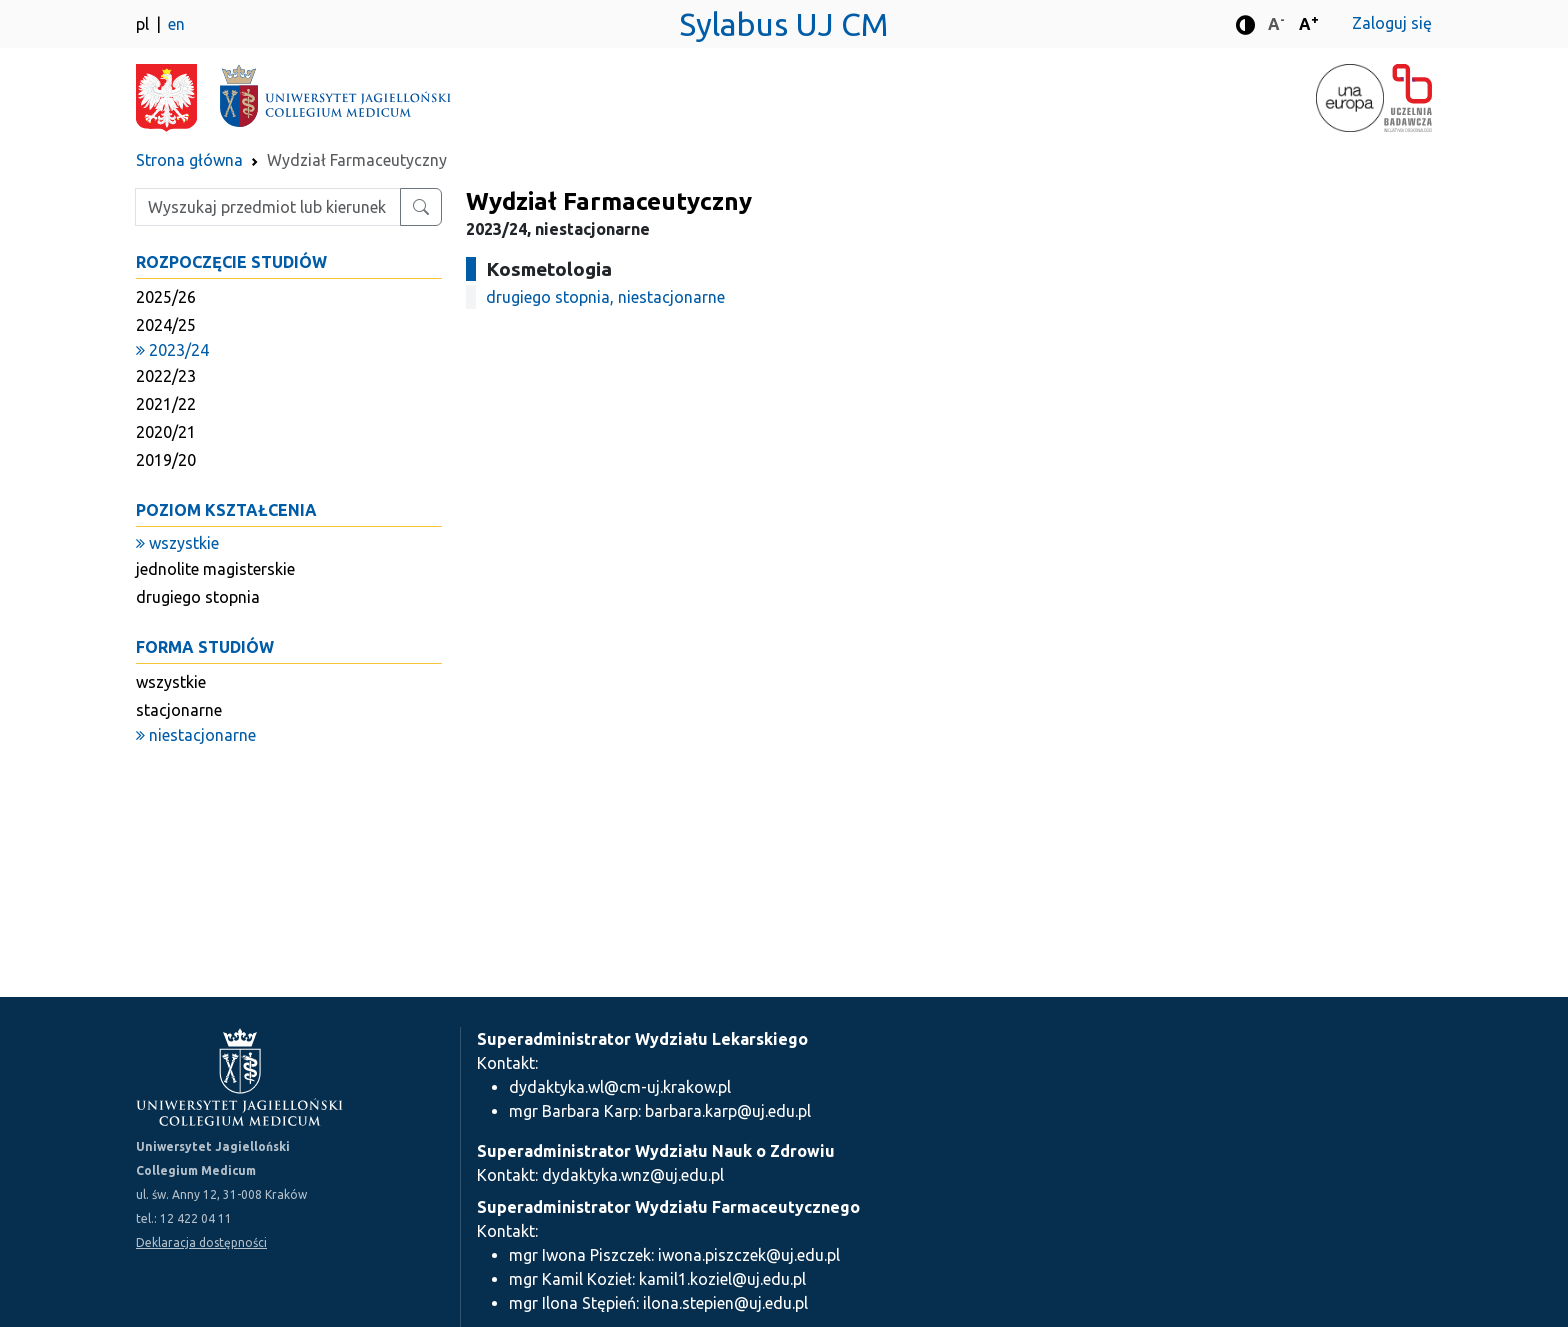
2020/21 (166, 432)
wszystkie (171, 682)
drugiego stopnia (198, 597)
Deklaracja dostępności (201, 1242)
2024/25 (166, 325)
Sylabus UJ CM (784, 24)
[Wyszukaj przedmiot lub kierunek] (421, 207)
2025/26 (166, 297)
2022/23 (166, 376)
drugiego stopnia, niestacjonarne (605, 297)
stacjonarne (179, 710)
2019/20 (166, 460)
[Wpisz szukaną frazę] (268, 207)
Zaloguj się (1392, 23)
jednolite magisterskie (215, 569)
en (176, 24)
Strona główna (189, 160)
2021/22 (166, 404)
